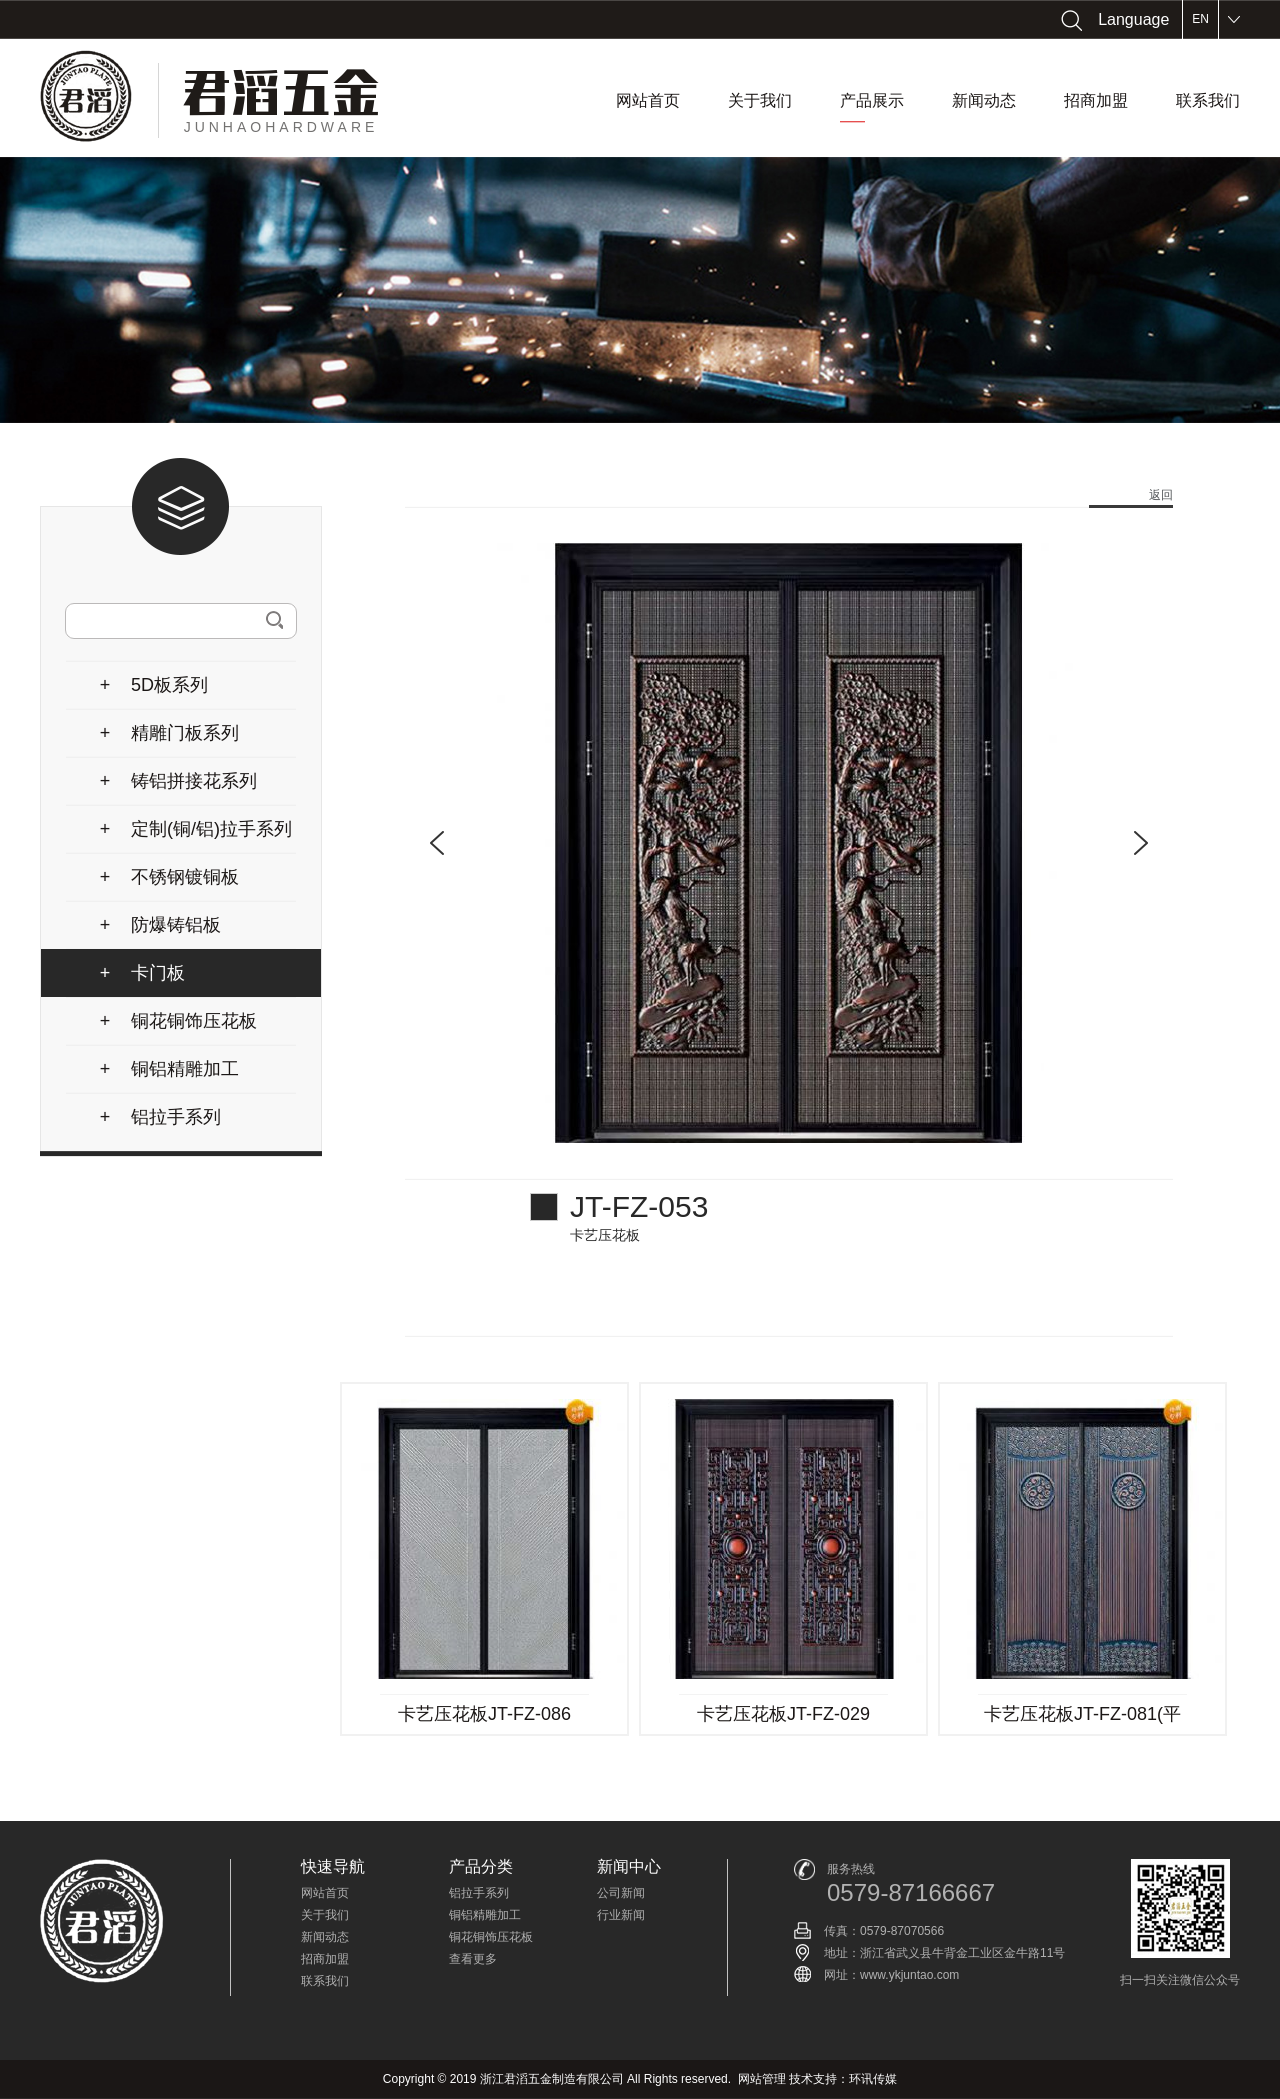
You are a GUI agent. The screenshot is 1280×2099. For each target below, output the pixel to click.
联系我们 (1208, 100)
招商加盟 (1096, 100)
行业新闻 (621, 1915)
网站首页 (648, 100)
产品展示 (872, 107)
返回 (1161, 495)
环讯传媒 (873, 2079)
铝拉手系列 (479, 1893)
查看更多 (473, 1959)
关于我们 (760, 100)
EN (1200, 19)
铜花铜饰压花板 (491, 1937)
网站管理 (762, 2079)
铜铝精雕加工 (485, 1915)
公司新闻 (621, 1893)
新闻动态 (984, 100)
